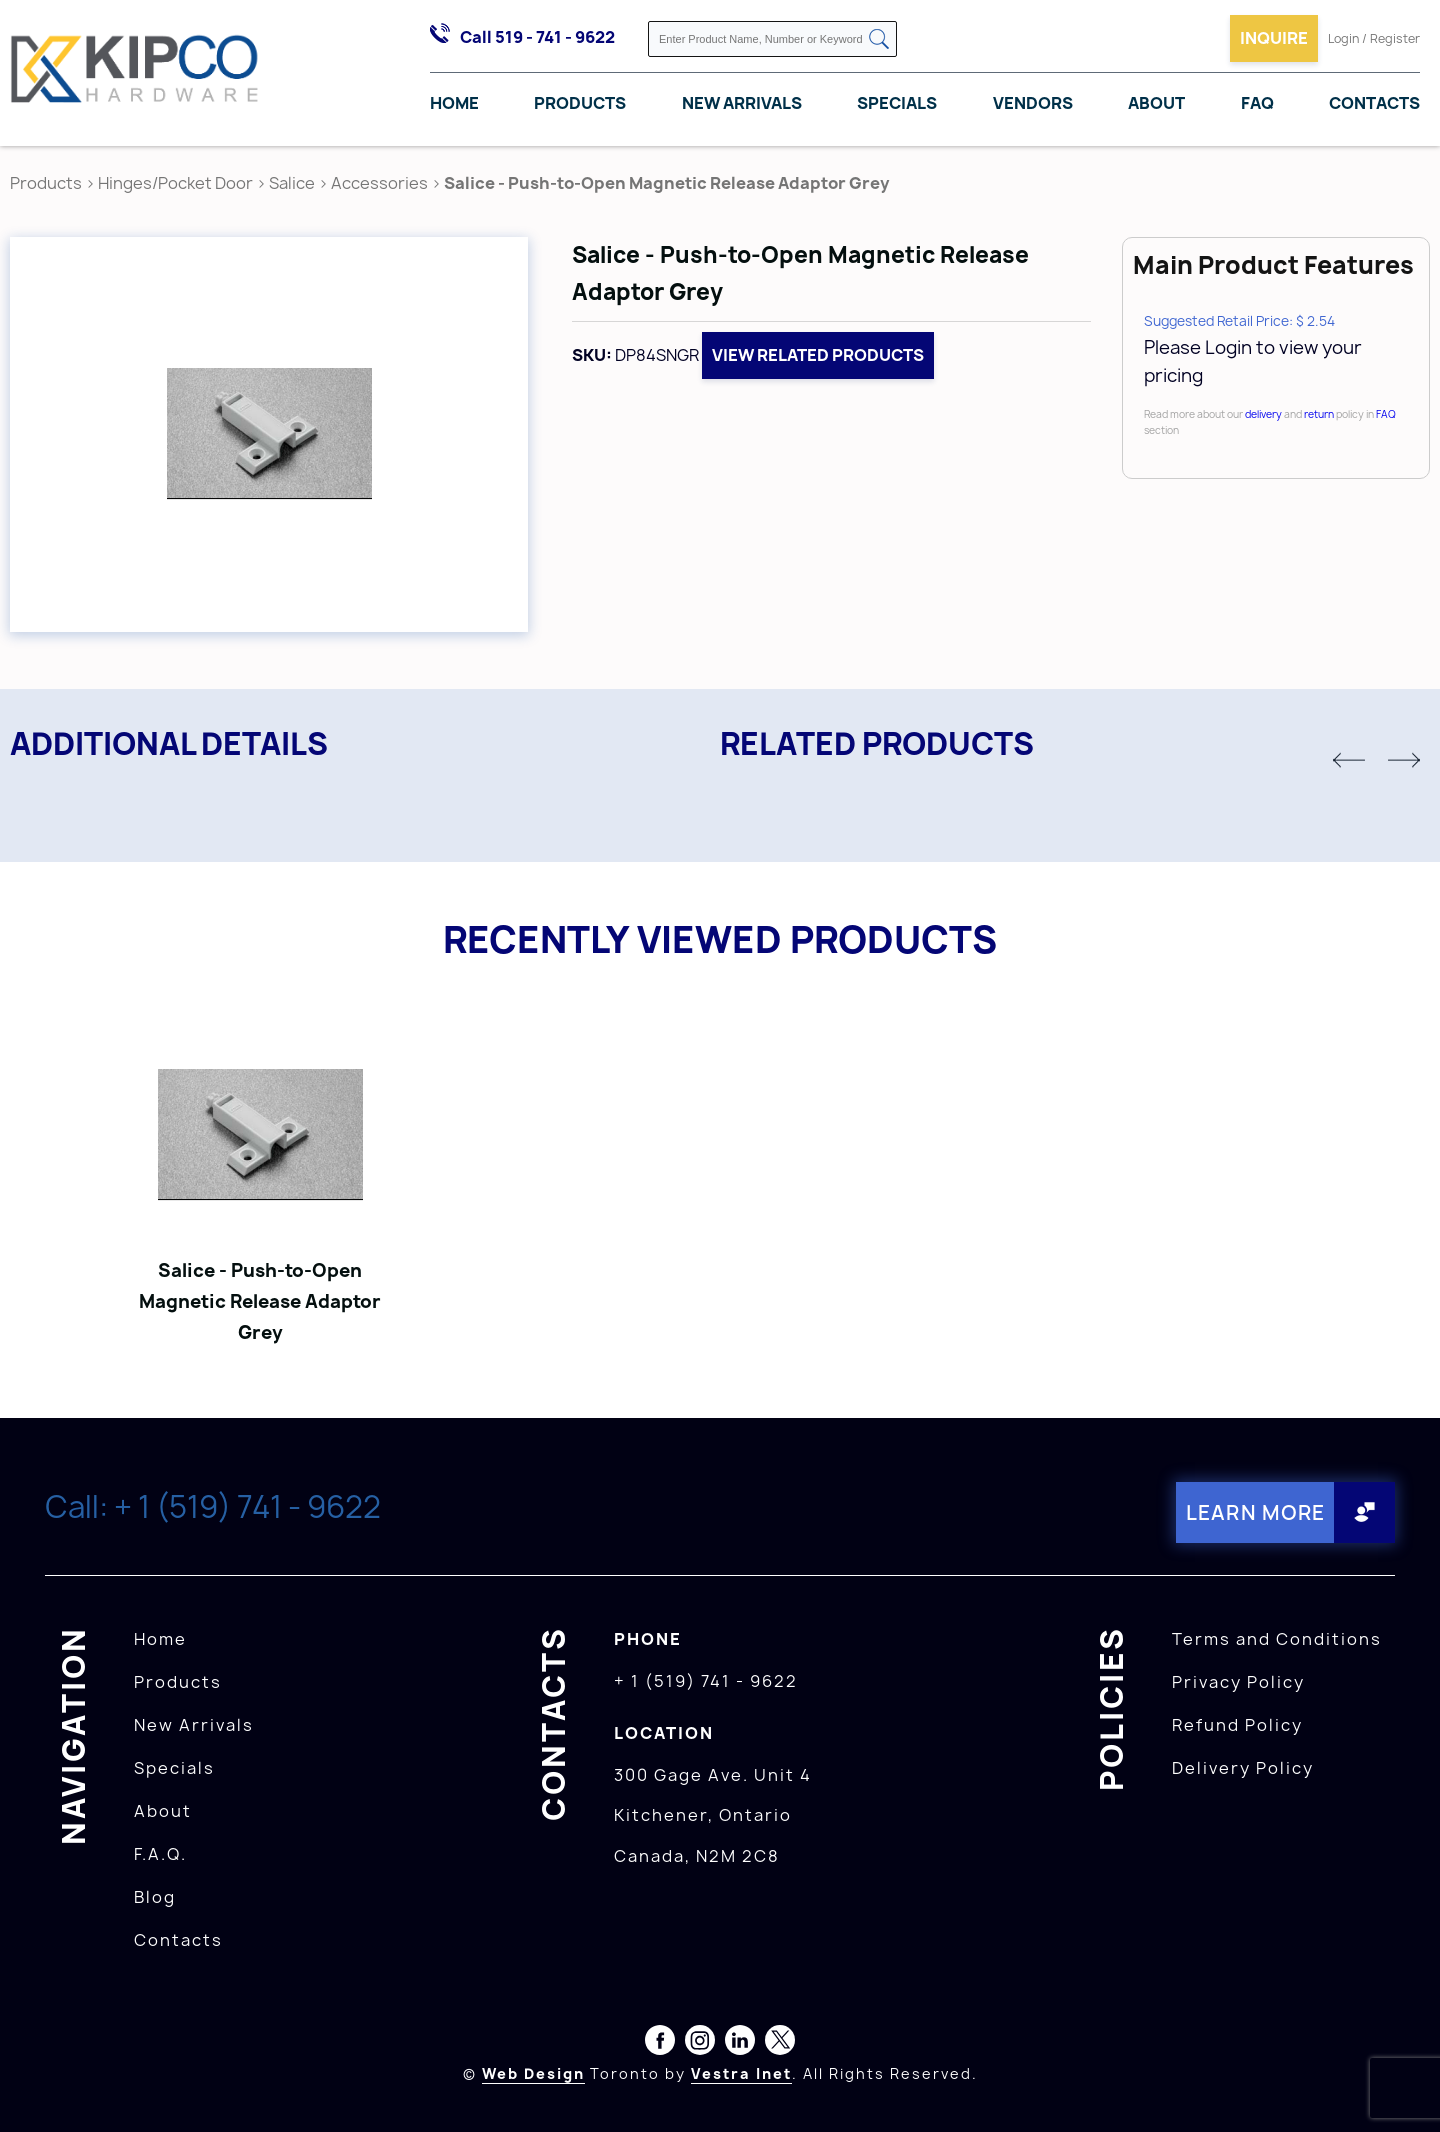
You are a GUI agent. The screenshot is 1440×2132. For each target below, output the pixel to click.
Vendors (1033, 103)
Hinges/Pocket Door (175, 183)
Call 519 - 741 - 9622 (537, 37)
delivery (1263, 414)
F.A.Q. (160, 1854)
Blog (155, 1897)
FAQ (1257, 103)
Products (580, 103)
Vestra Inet (741, 2073)
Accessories (379, 183)
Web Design (533, 2073)
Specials (897, 103)
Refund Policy (1237, 1725)
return (1319, 414)
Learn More (1254, 1512)
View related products (818, 355)
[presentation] (1402, 2088)
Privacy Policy (1238, 1682)
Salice (293, 183)
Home (454, 103)
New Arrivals (742, 103)
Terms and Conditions (1277, 1639)
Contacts (1374, 103)
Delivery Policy (1243, 1768)
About (1156, 103)
